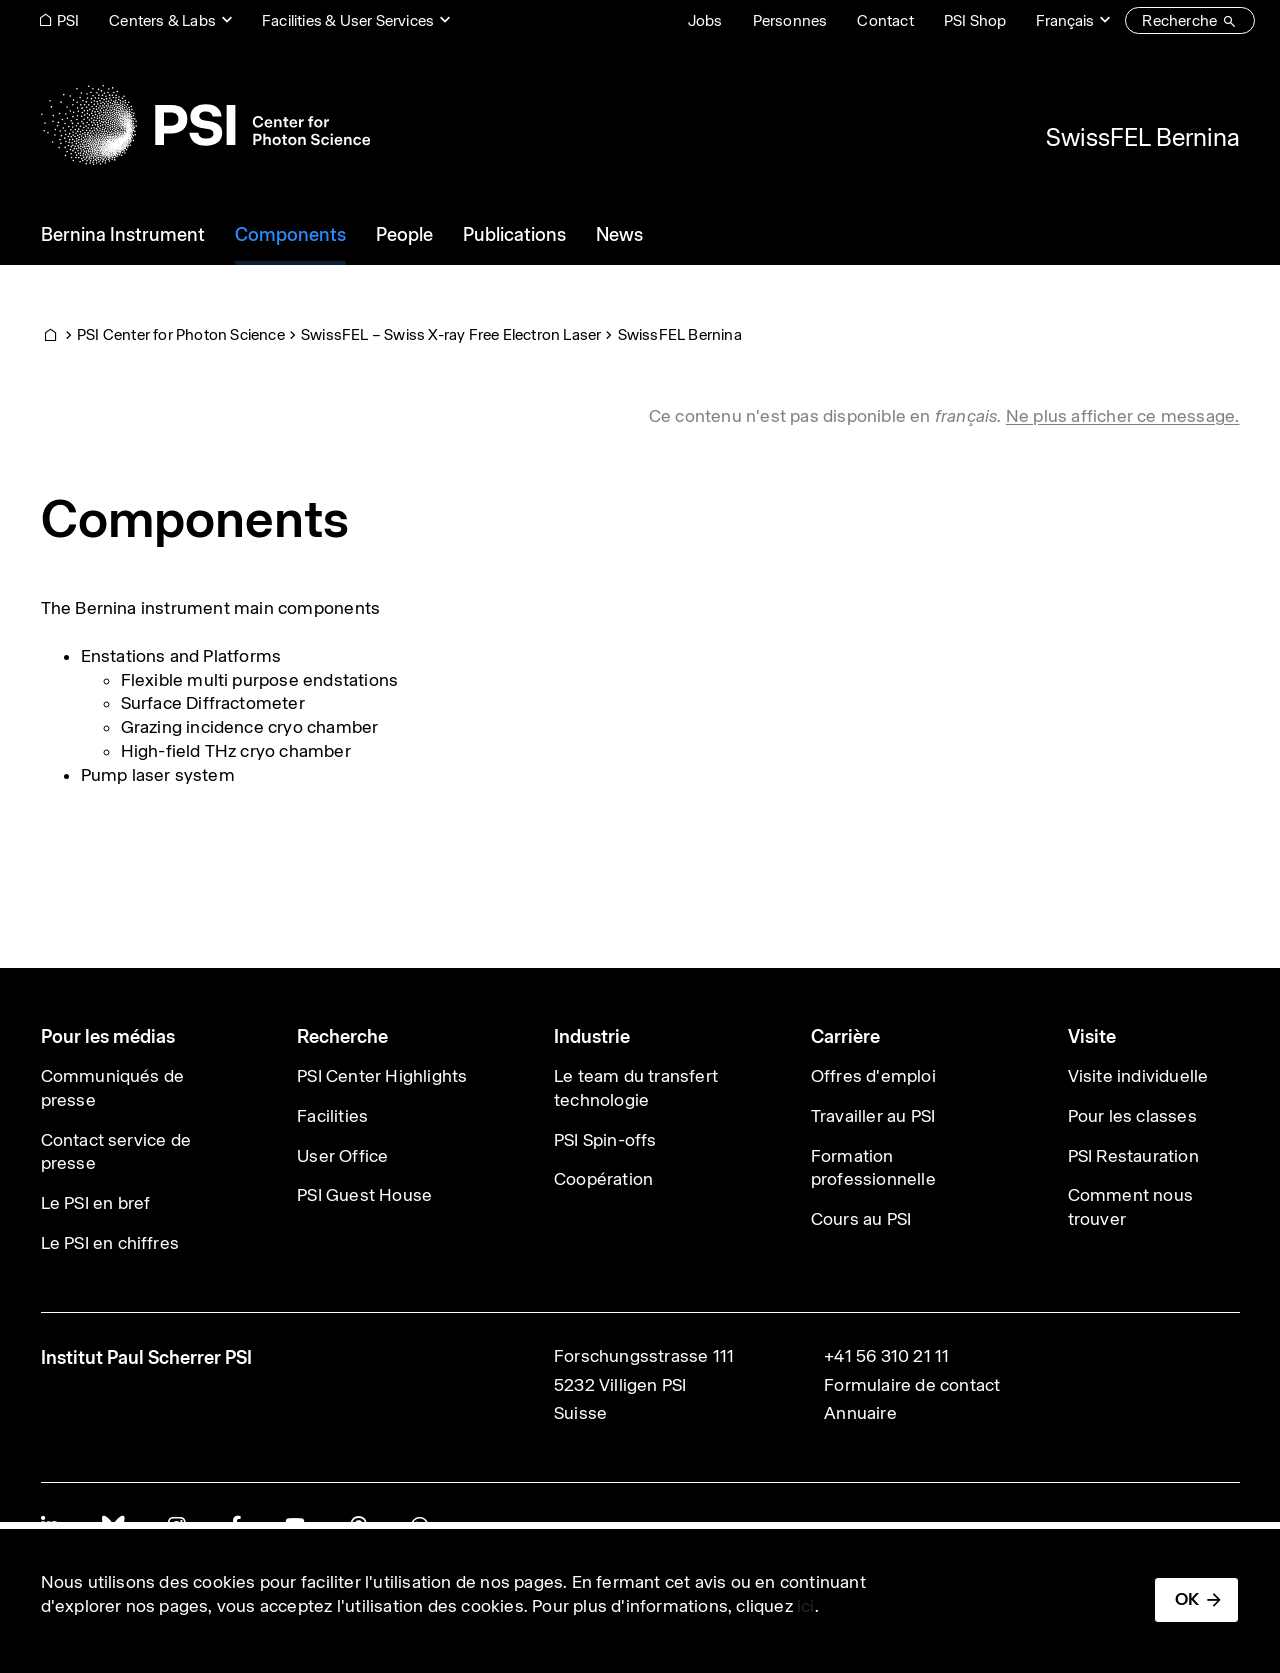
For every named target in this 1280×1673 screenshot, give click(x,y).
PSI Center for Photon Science (181, 334)
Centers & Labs (162, 20)
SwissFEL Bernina (1143, 137)
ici (806, 1606)
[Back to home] (205, 125)
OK (1187, 1599)
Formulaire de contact (912, 1385)
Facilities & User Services (348, 20)
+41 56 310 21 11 (886, 1356)
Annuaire (860, 1413)
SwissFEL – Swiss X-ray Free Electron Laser (451, 334)
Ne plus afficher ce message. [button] (1123, 416)
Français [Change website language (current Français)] (1065, 20)
